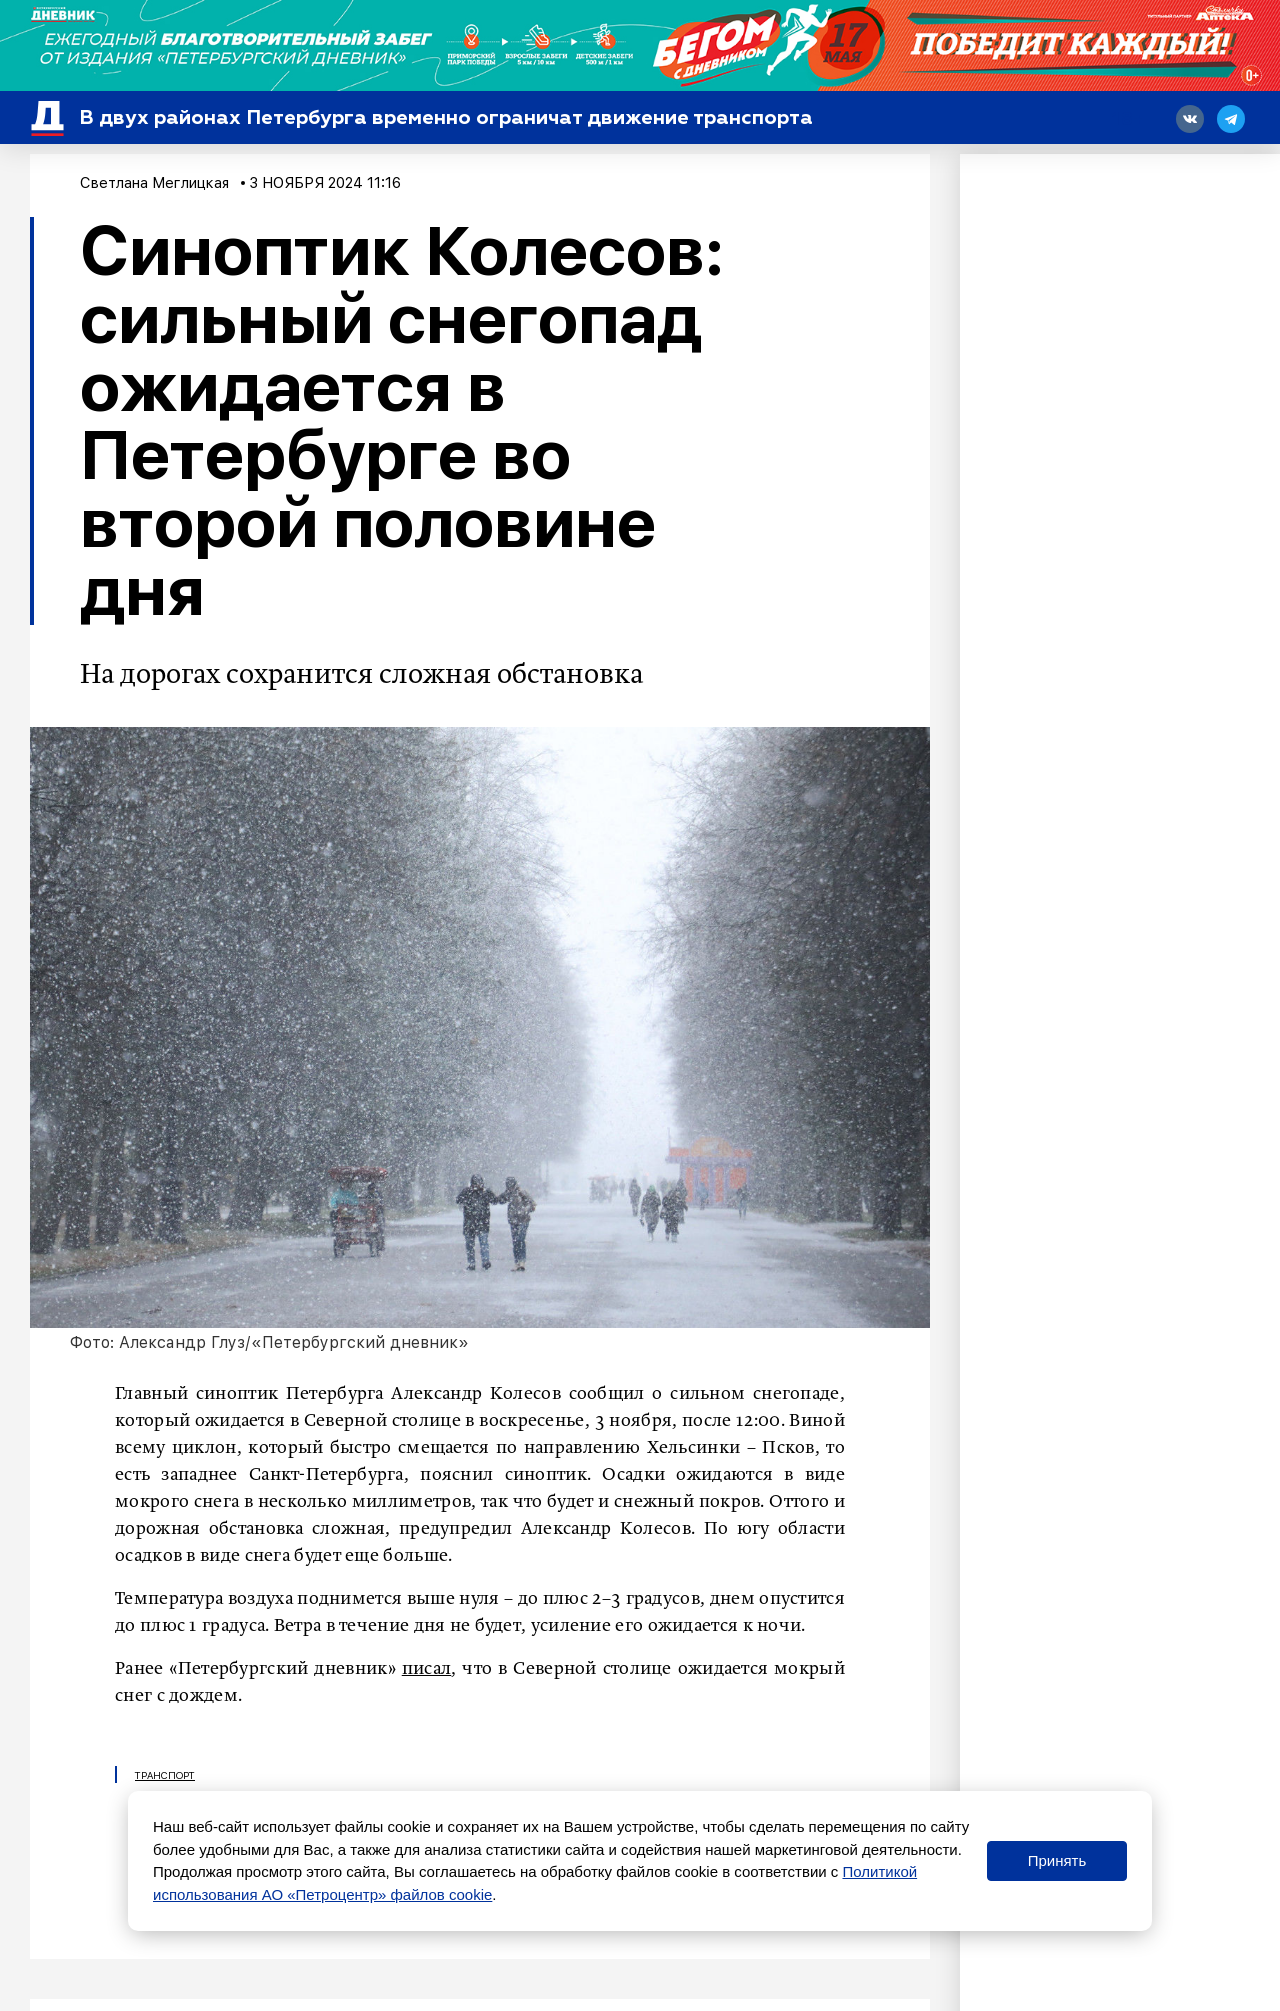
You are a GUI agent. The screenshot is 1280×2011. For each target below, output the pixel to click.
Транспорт (165, 1775)
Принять (1057, 1860)
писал (427, 1669)
